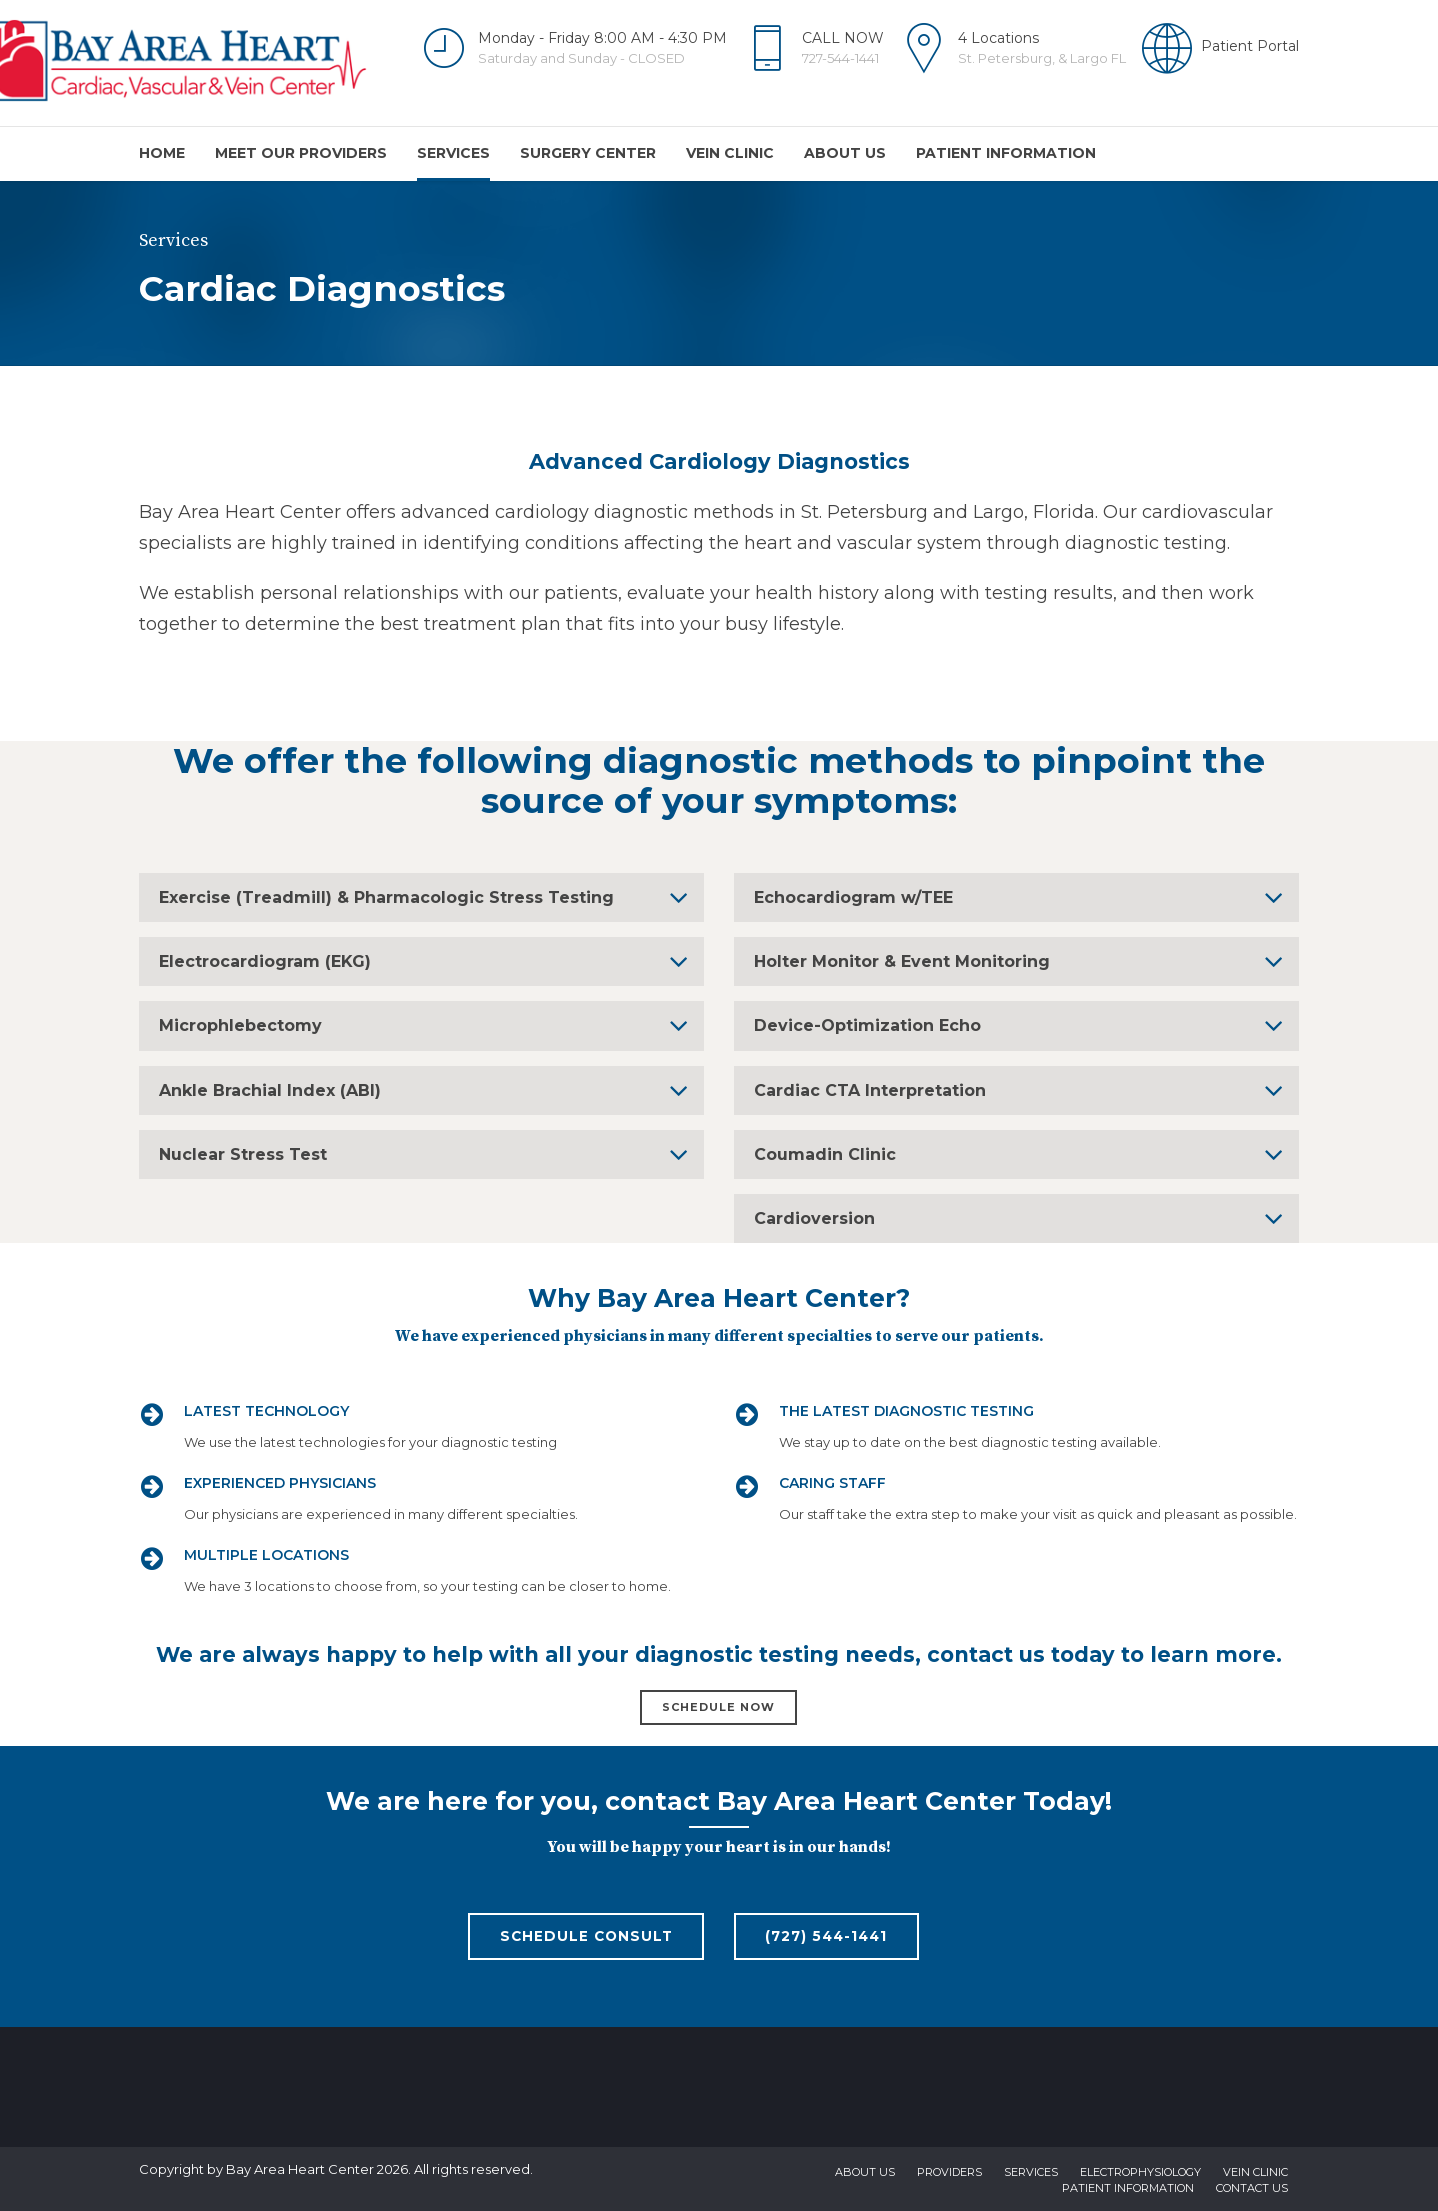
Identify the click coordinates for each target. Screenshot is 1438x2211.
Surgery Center (588, 153)
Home (162, 153)
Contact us (1252, 2189)
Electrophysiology (1140, 2173)
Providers (949, 2173)
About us (845, 153)
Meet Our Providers (301, 153)
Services (453, 153)
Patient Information (1006, 153)
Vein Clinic (730, 153)
